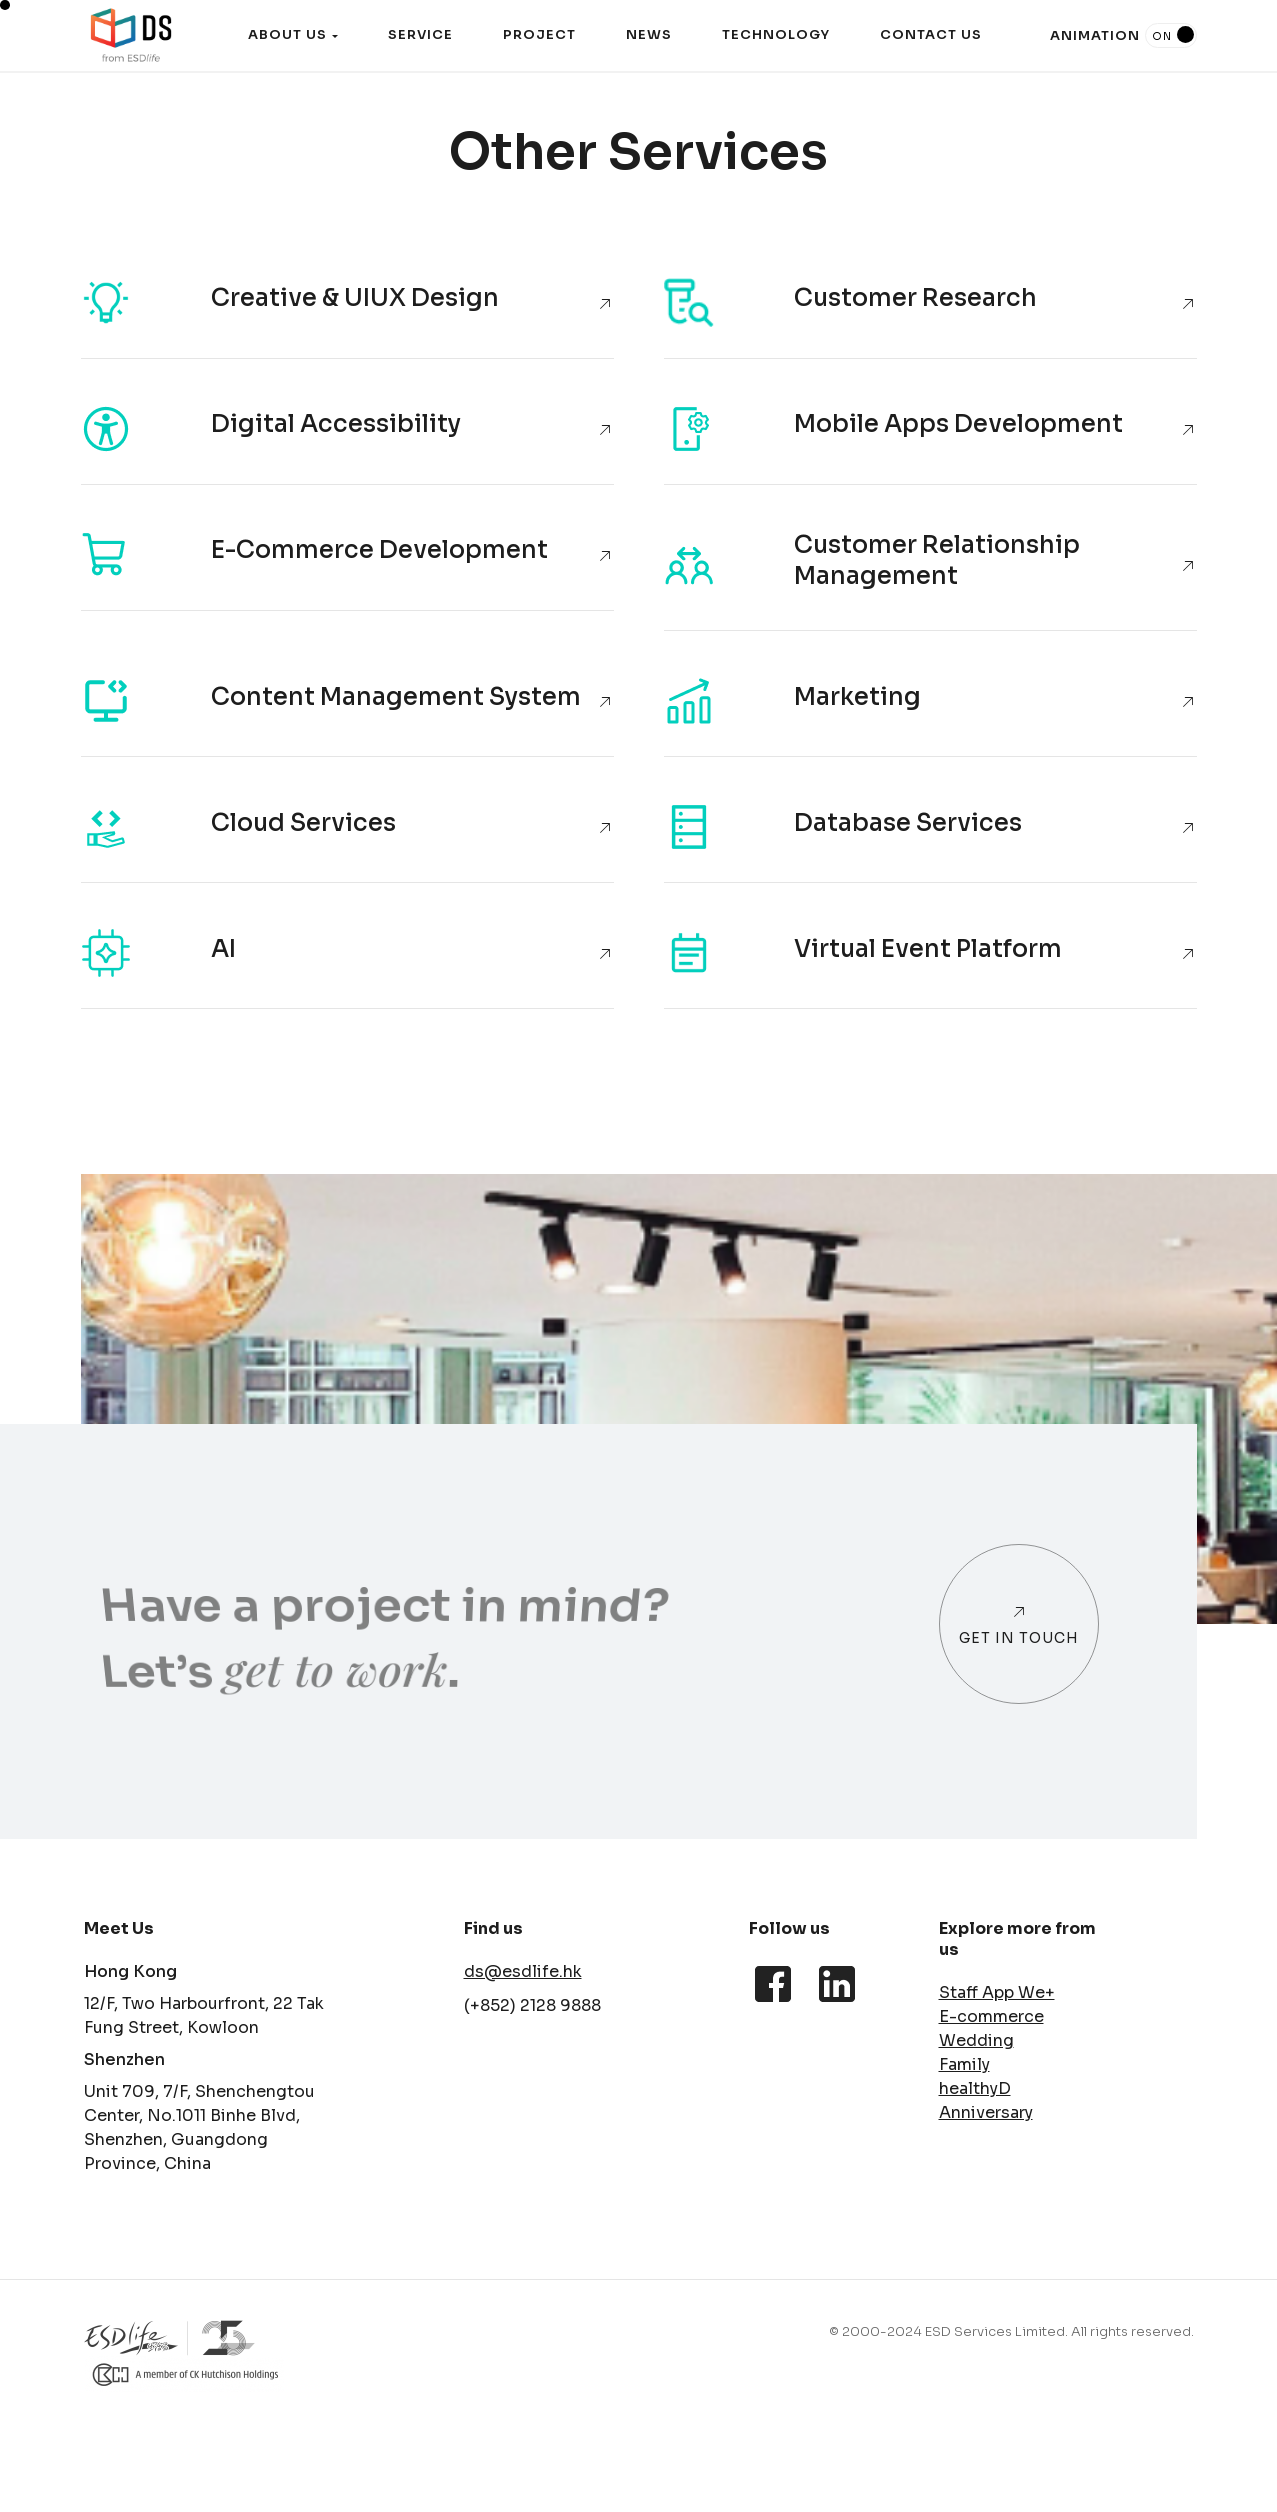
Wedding (976, 2040)
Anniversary (986, 2112)
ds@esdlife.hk (523, 1971)
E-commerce (991, 2016)
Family (964, 2064)
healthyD (975, 2088)
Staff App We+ (997, 1992)
